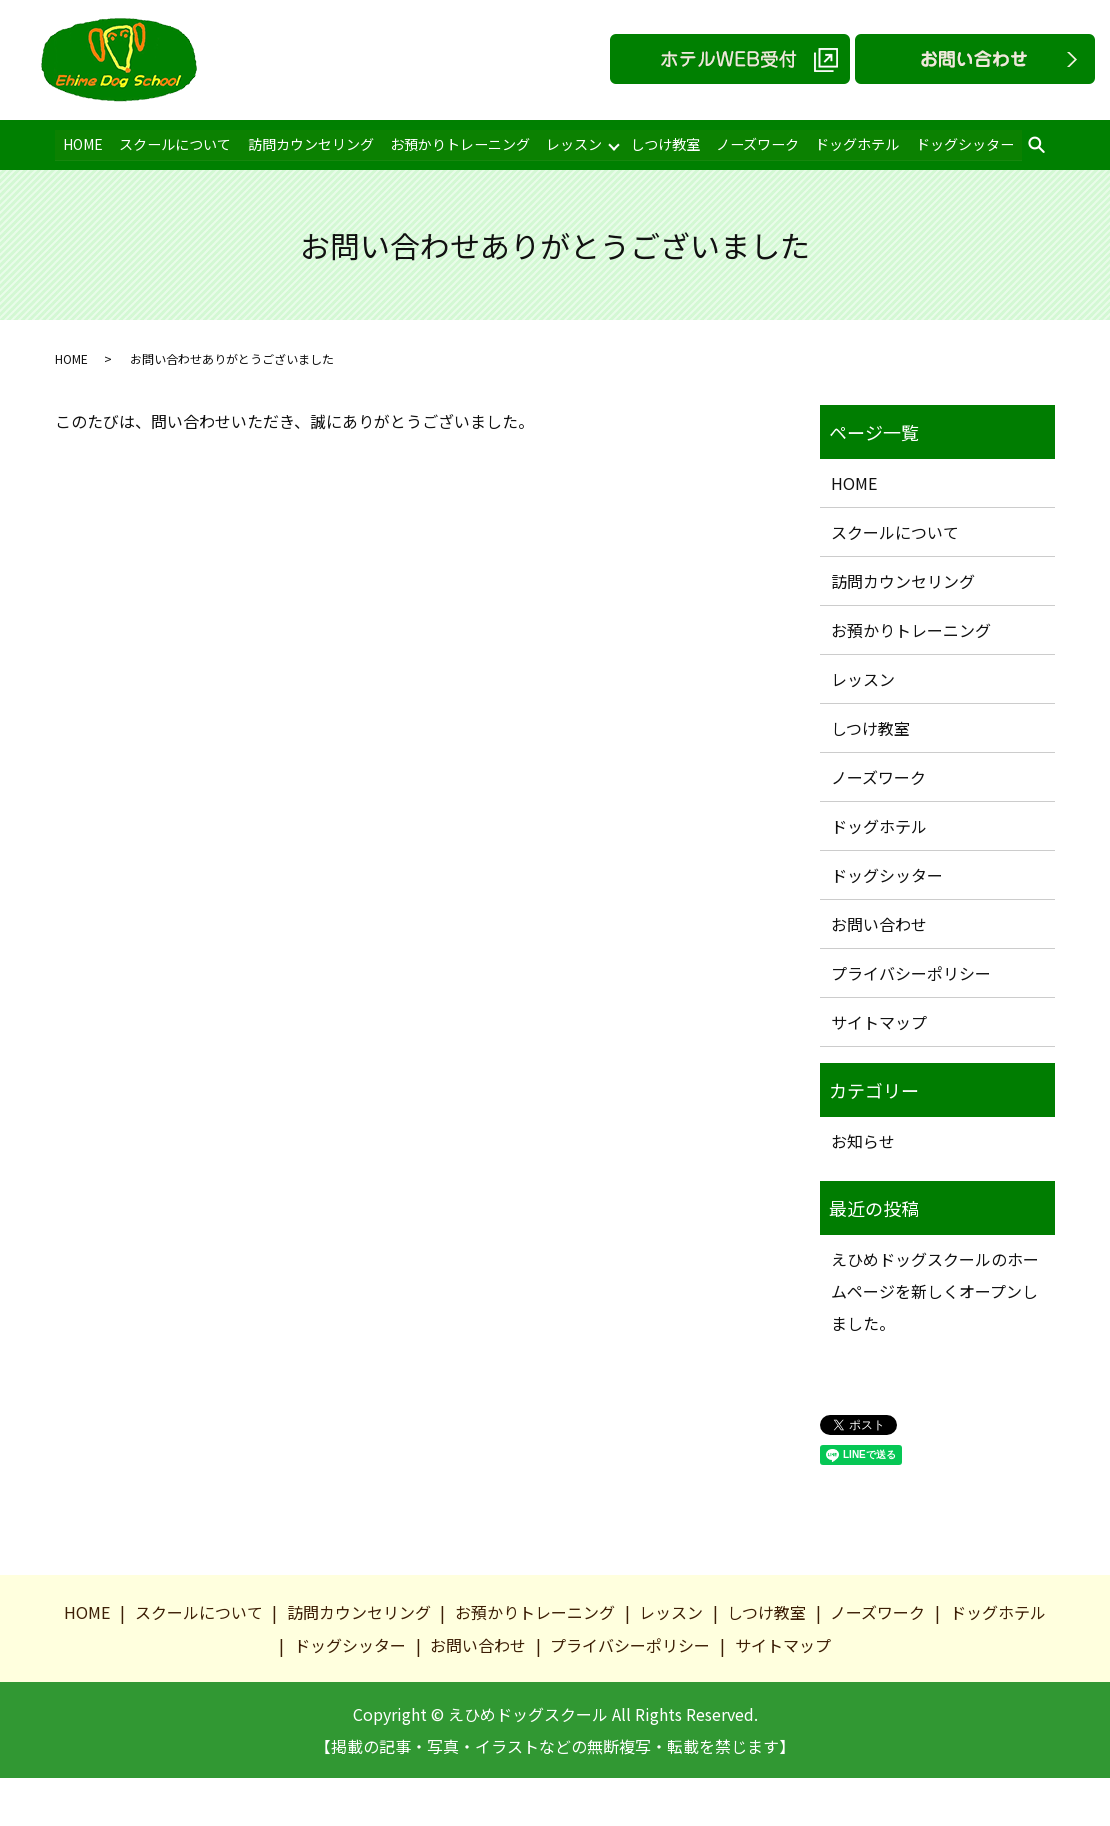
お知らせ (863, 1141)
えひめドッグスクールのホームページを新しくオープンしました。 (935, 1291)
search (1030, 146)
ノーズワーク (752, 144)
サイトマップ (879, 1022)
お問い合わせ (879, 924)
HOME (83, 144)
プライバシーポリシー (911, 973)
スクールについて (174, 144)
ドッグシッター (958, 144)
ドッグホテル (852, 144)
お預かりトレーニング (457, 144)
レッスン (570, 144)
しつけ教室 (661, 144)
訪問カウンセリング (308, 144)
